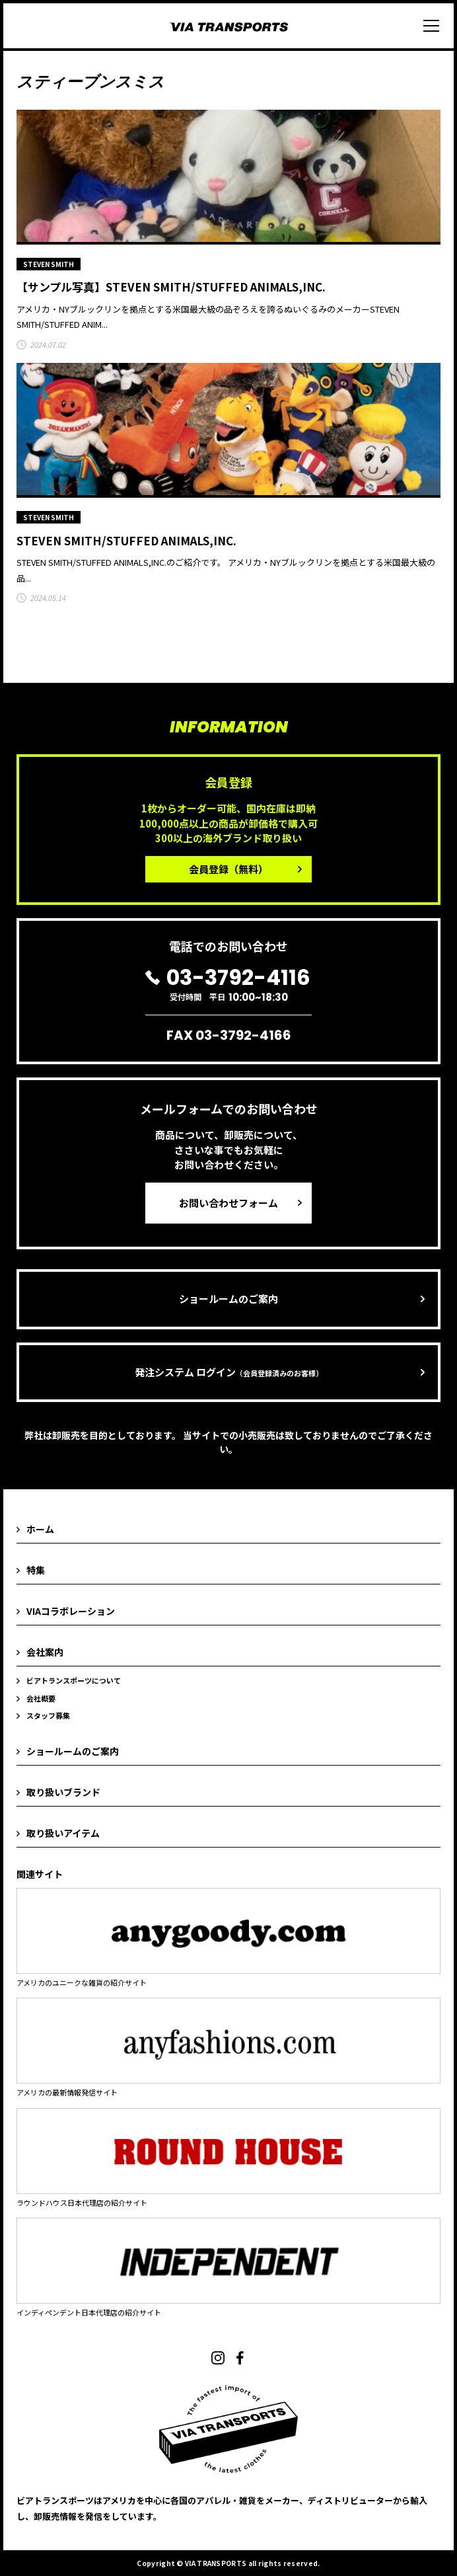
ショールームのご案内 (228, 1299)
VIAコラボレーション (70, 1611)
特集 (35, 1570)
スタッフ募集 (48, 1715)
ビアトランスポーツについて (73, 1680)
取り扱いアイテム (63, 1833)
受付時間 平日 (228, 985)
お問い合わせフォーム (228, 1203)
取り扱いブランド (63, 1792)
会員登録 (228, 869)
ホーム (40, 1529)
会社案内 (44, 1652)
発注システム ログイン (229, 1372)
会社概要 (40, 1698)
